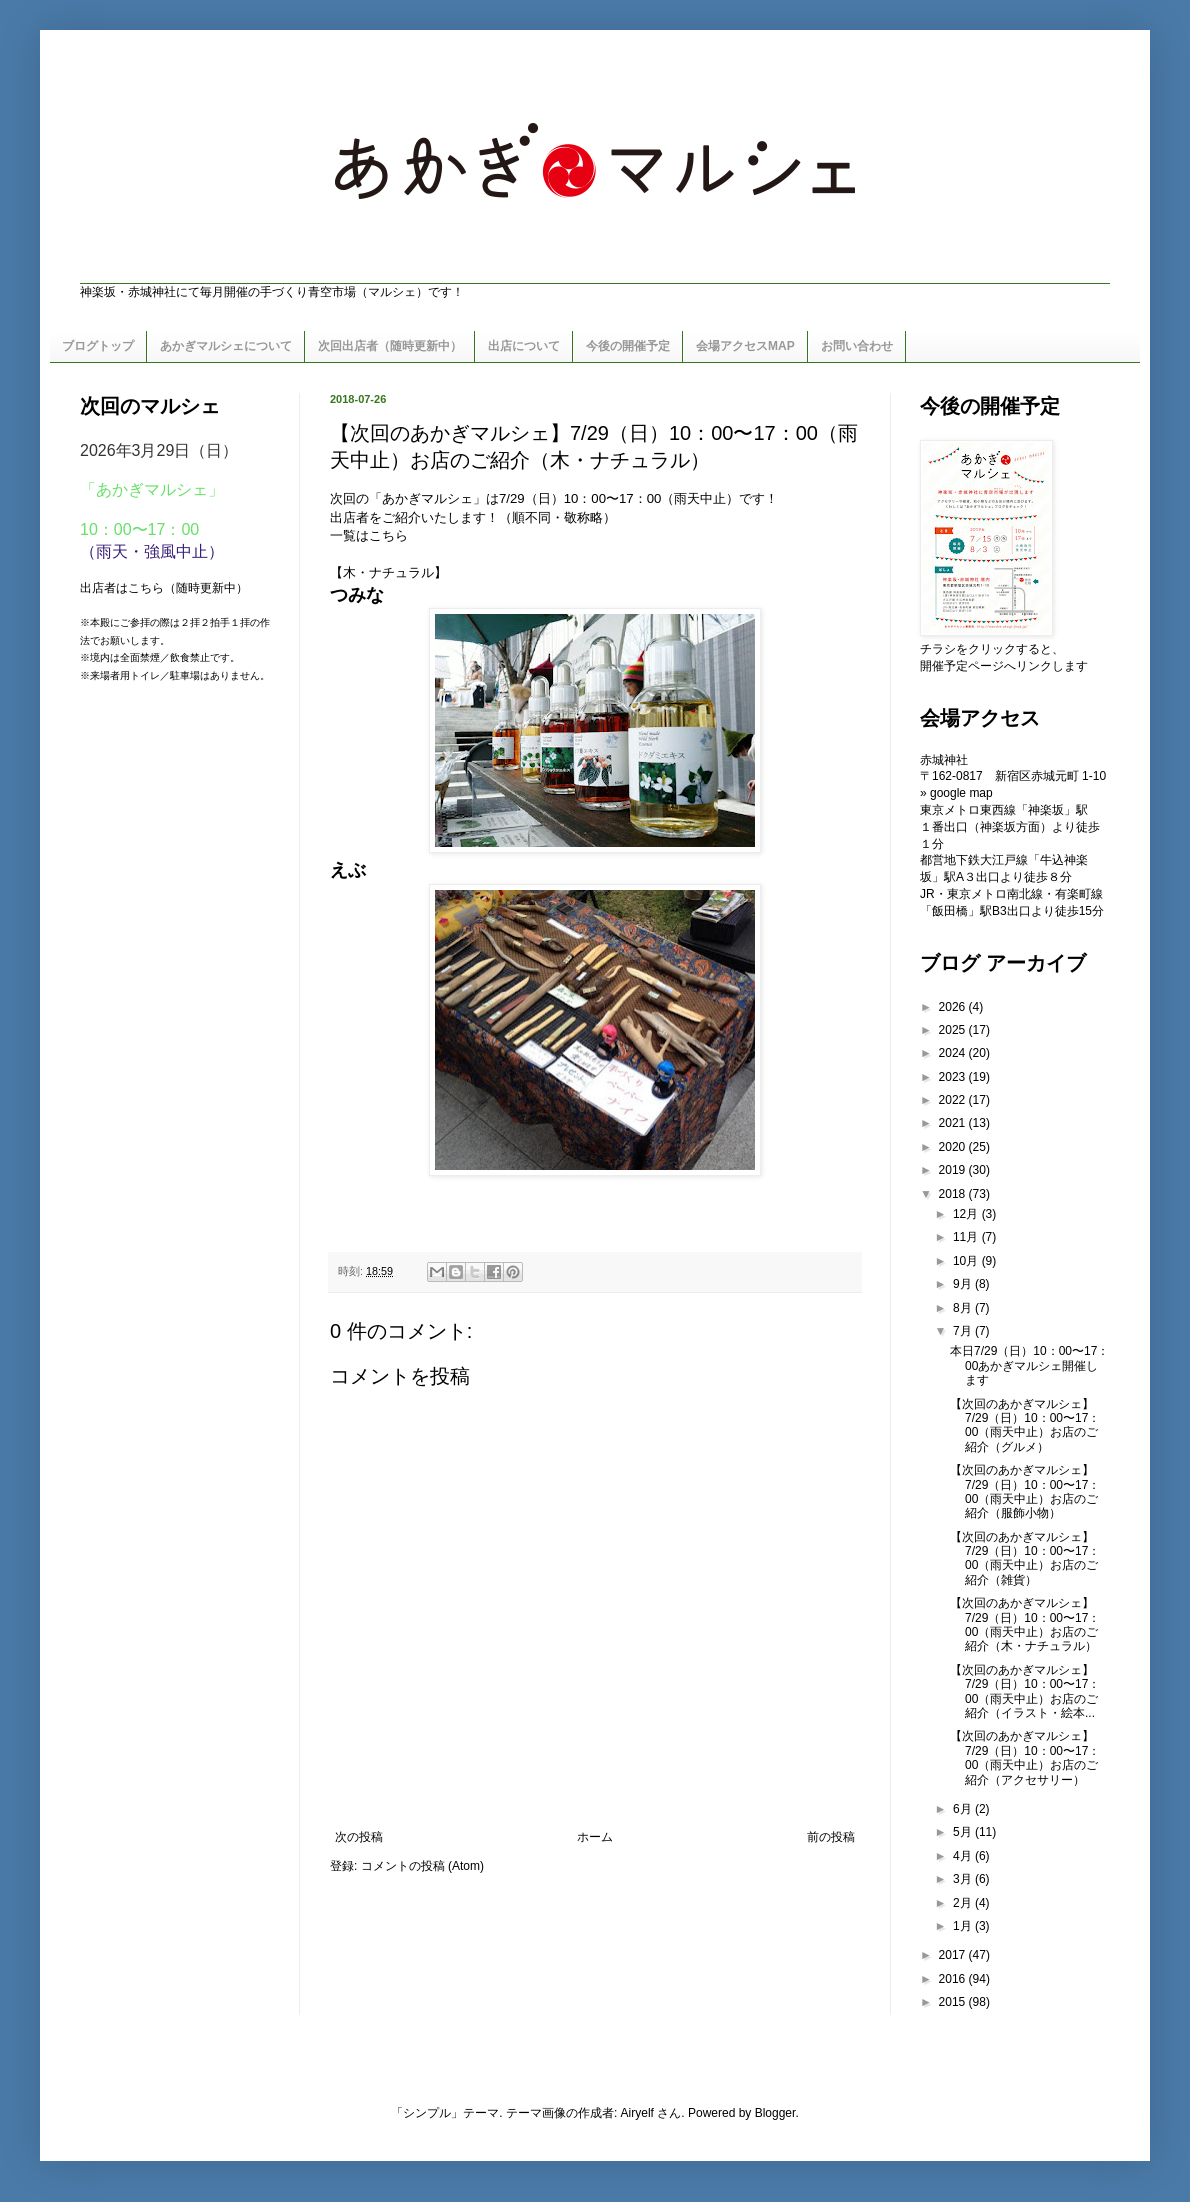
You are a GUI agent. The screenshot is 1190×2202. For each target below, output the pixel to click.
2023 (954, 1077)
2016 (954, 1979)
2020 (954, 1147)
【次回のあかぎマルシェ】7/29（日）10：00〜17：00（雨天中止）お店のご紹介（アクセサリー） (1025, 1757)
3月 (964, 1879)
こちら (388, 535)
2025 (954, 1030)
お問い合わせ (857, 346)
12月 (967, 1214)
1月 (964, 1926)
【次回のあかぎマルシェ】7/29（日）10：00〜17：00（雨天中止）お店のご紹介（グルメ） (1025, 1425)
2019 (954, 1170)
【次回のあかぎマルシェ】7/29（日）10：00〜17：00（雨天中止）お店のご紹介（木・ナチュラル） (1025, 1624)
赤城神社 (944, 760)
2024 (954, 1053)
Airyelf (637, 2113)
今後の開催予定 (628, 346)
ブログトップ (98, 346)
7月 (964, 1331)
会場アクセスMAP (745, 346)
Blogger (775, 2113)
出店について (524, 346)
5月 (964, 1832)
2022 (954, 1100)
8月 (964, 1308)
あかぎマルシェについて (226, 346)
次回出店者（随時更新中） (390, 346)
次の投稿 (359, 1837)
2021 (954, 1123)
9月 (964, 1284)
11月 (967, 1237)
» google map (956, 793)
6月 (964, 1809)
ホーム (595, 1837)
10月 (967, 1261)
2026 (954, 1007)
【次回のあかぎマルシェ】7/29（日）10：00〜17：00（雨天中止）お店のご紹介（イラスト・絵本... (1025, 1691)
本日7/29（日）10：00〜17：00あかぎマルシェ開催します (1029, 1365)
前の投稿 (831, 1837)
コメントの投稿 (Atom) (422, 1866)
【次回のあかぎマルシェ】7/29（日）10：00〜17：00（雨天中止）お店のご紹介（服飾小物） (1025, 1491)
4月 (964, 1856)
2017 (954, 1955)
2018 (954, 1194)
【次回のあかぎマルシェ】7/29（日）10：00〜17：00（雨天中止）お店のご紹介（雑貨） (1025, 1558)
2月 (964, 1903)
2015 (954, 2002)
